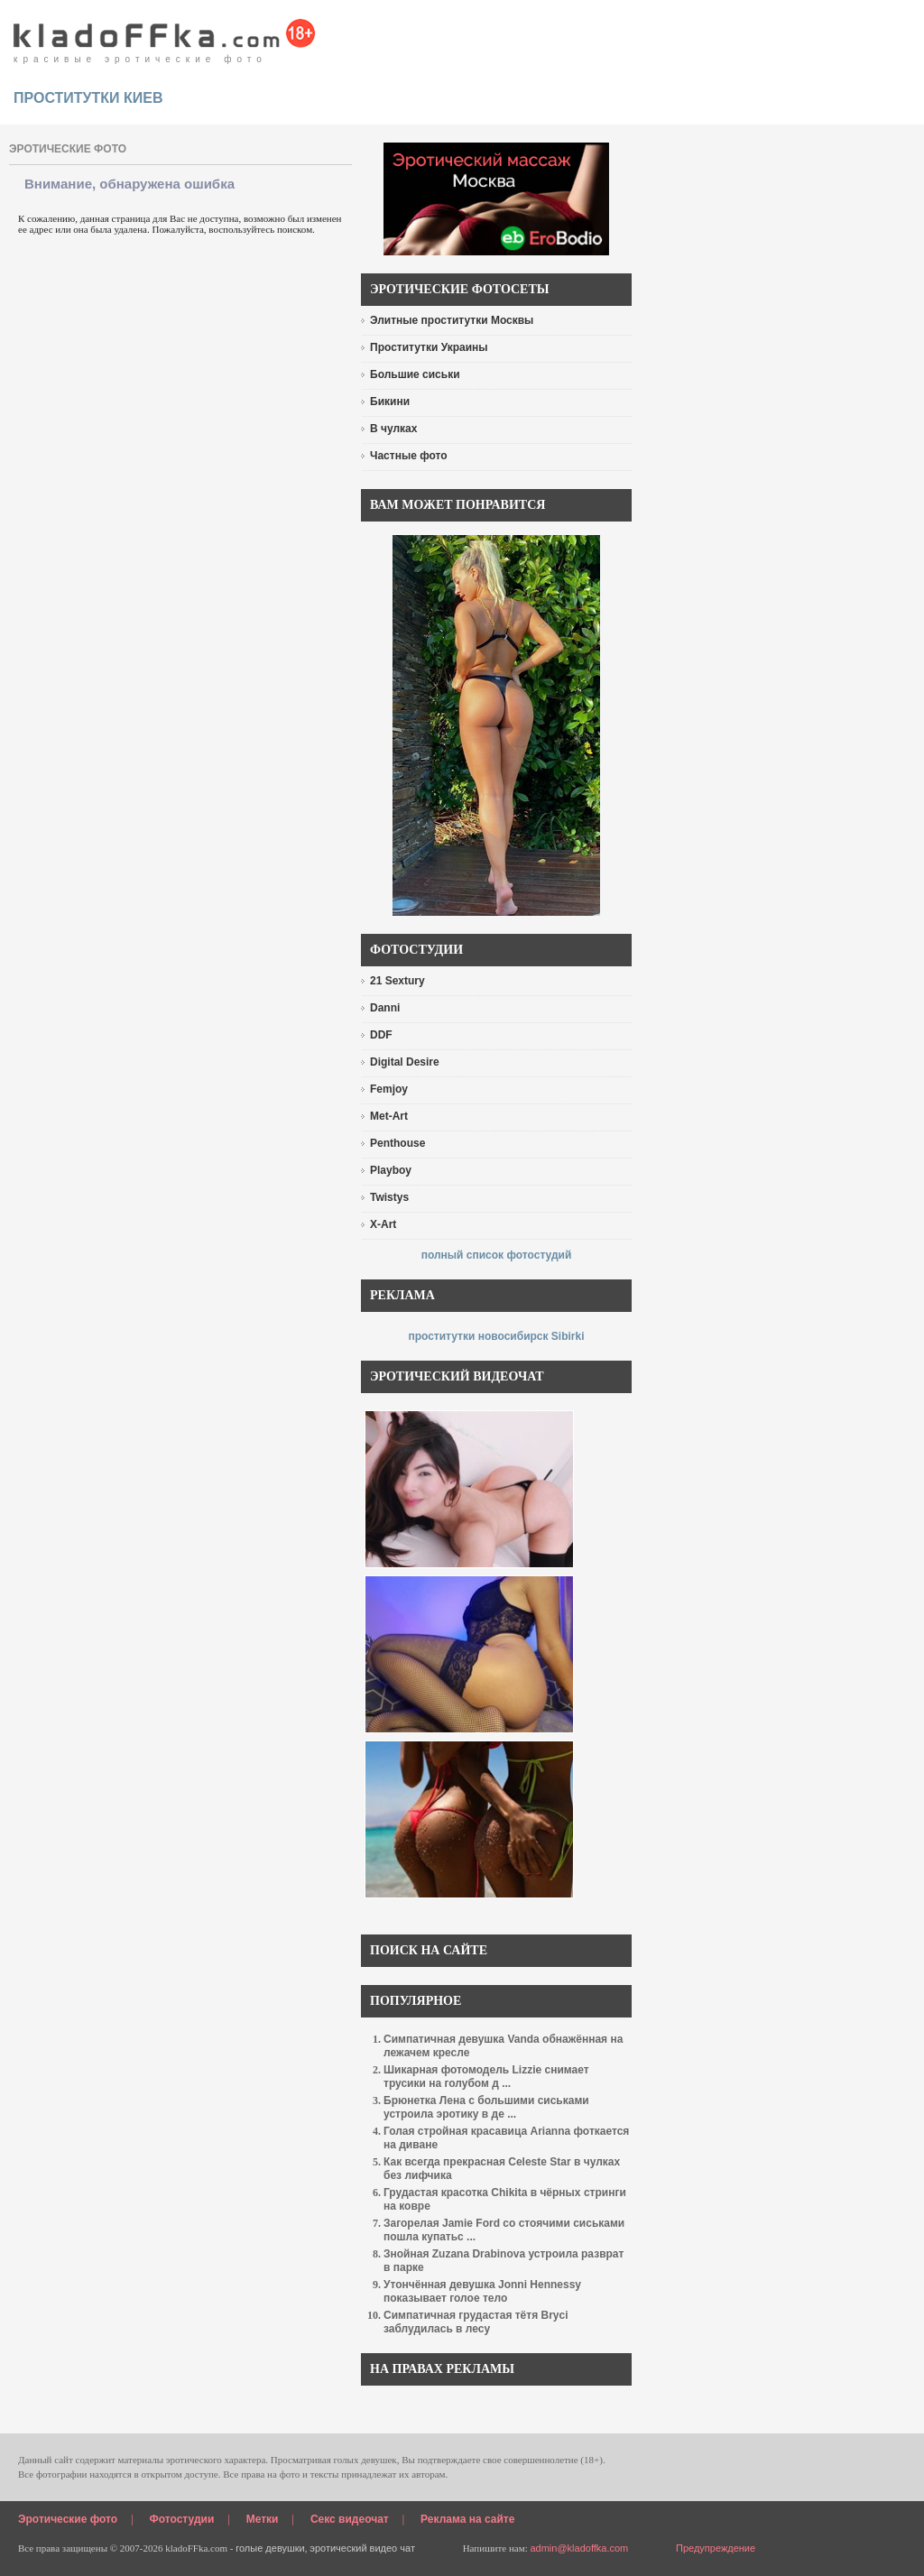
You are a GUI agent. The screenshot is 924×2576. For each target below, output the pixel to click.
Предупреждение (715, 2548)
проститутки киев (88, 98)
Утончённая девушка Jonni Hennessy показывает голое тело (482, 2291)
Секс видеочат (349, 2519)
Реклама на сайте (467, 2519)
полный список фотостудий (496, 1255)
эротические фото (67, 149)
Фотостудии (182, 2519)
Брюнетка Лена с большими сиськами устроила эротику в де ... (486, 2107)
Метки (262, 2519)
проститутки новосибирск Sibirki (496, 1336)
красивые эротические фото (165, 36)
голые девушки (270, 2548)
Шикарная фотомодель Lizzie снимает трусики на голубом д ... (486, 2077)
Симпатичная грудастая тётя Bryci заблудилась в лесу (475, 2322)
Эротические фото (67, 2519)
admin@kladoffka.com (579, 2548)
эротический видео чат (362, 2548)
